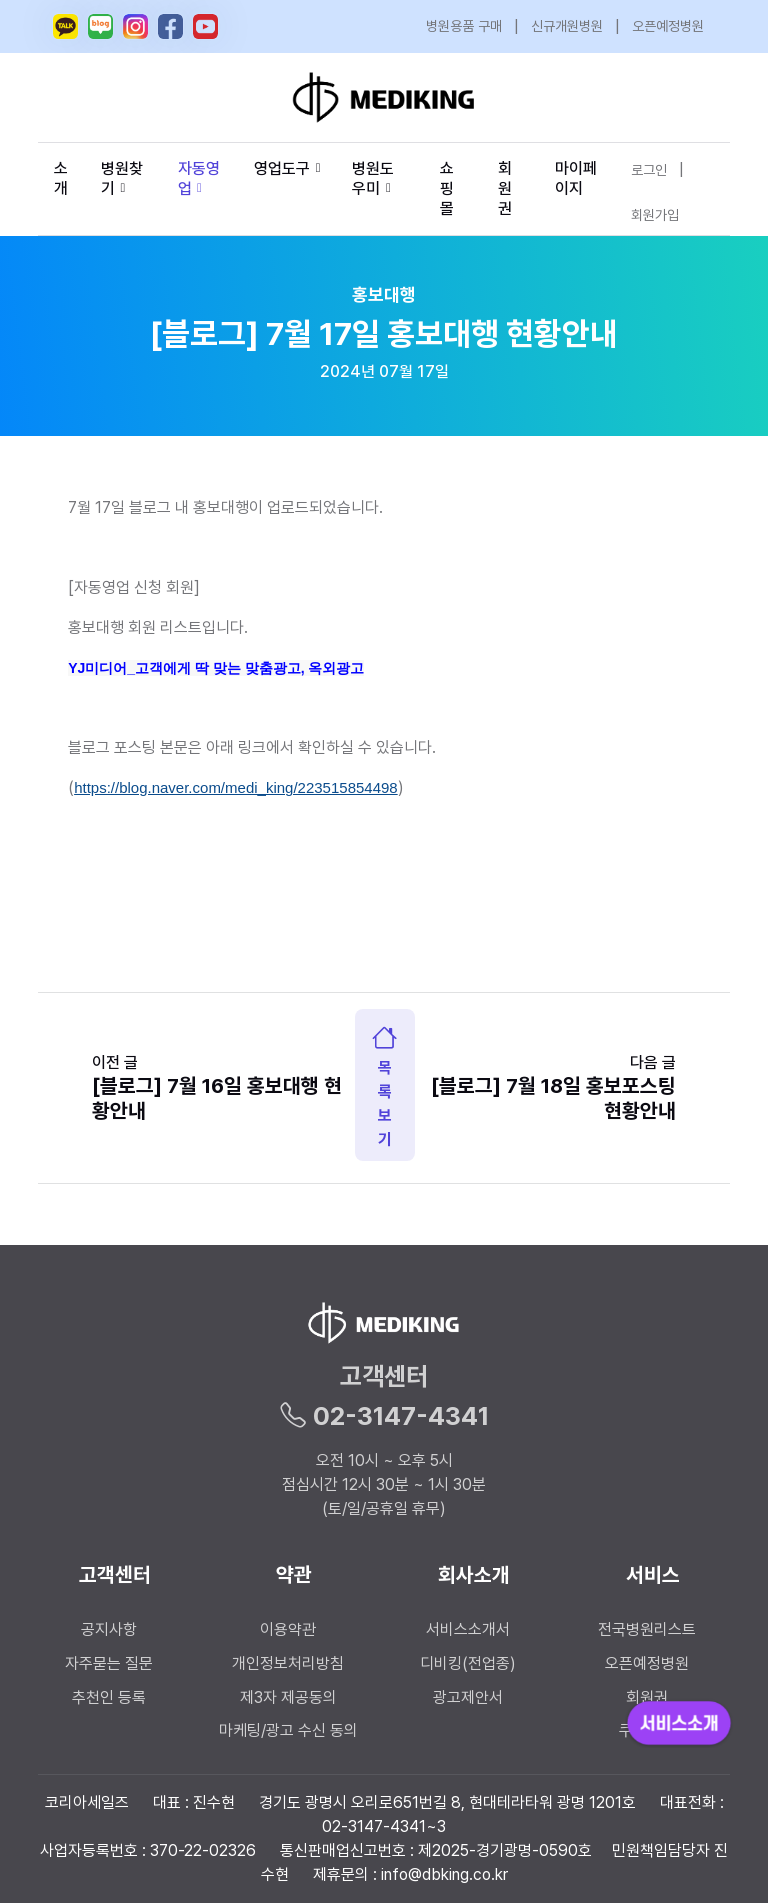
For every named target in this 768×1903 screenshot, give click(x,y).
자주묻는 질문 (109, 1663)
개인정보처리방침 (288, 1663)
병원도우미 (373, 178)
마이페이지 (576, 178)
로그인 (649, 170)
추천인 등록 (109, 1697)
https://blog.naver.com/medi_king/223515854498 (236, 787)
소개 (61, 178)
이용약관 (288, 1629)
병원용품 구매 (464, 26)
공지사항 (109, 1629)
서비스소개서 (468, 1629)
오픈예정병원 (668, 26)
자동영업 (199, 178)
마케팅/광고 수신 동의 (288, 1730)
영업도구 (282, 168)
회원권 (505, 188)
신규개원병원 (567, 26)
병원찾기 (122, 178)
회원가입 (655, 215)
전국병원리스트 (647, 1629)
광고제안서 (468, 1697)
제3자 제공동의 (288, 1697)
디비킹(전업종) (468, 1663)
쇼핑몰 (447, 188)
